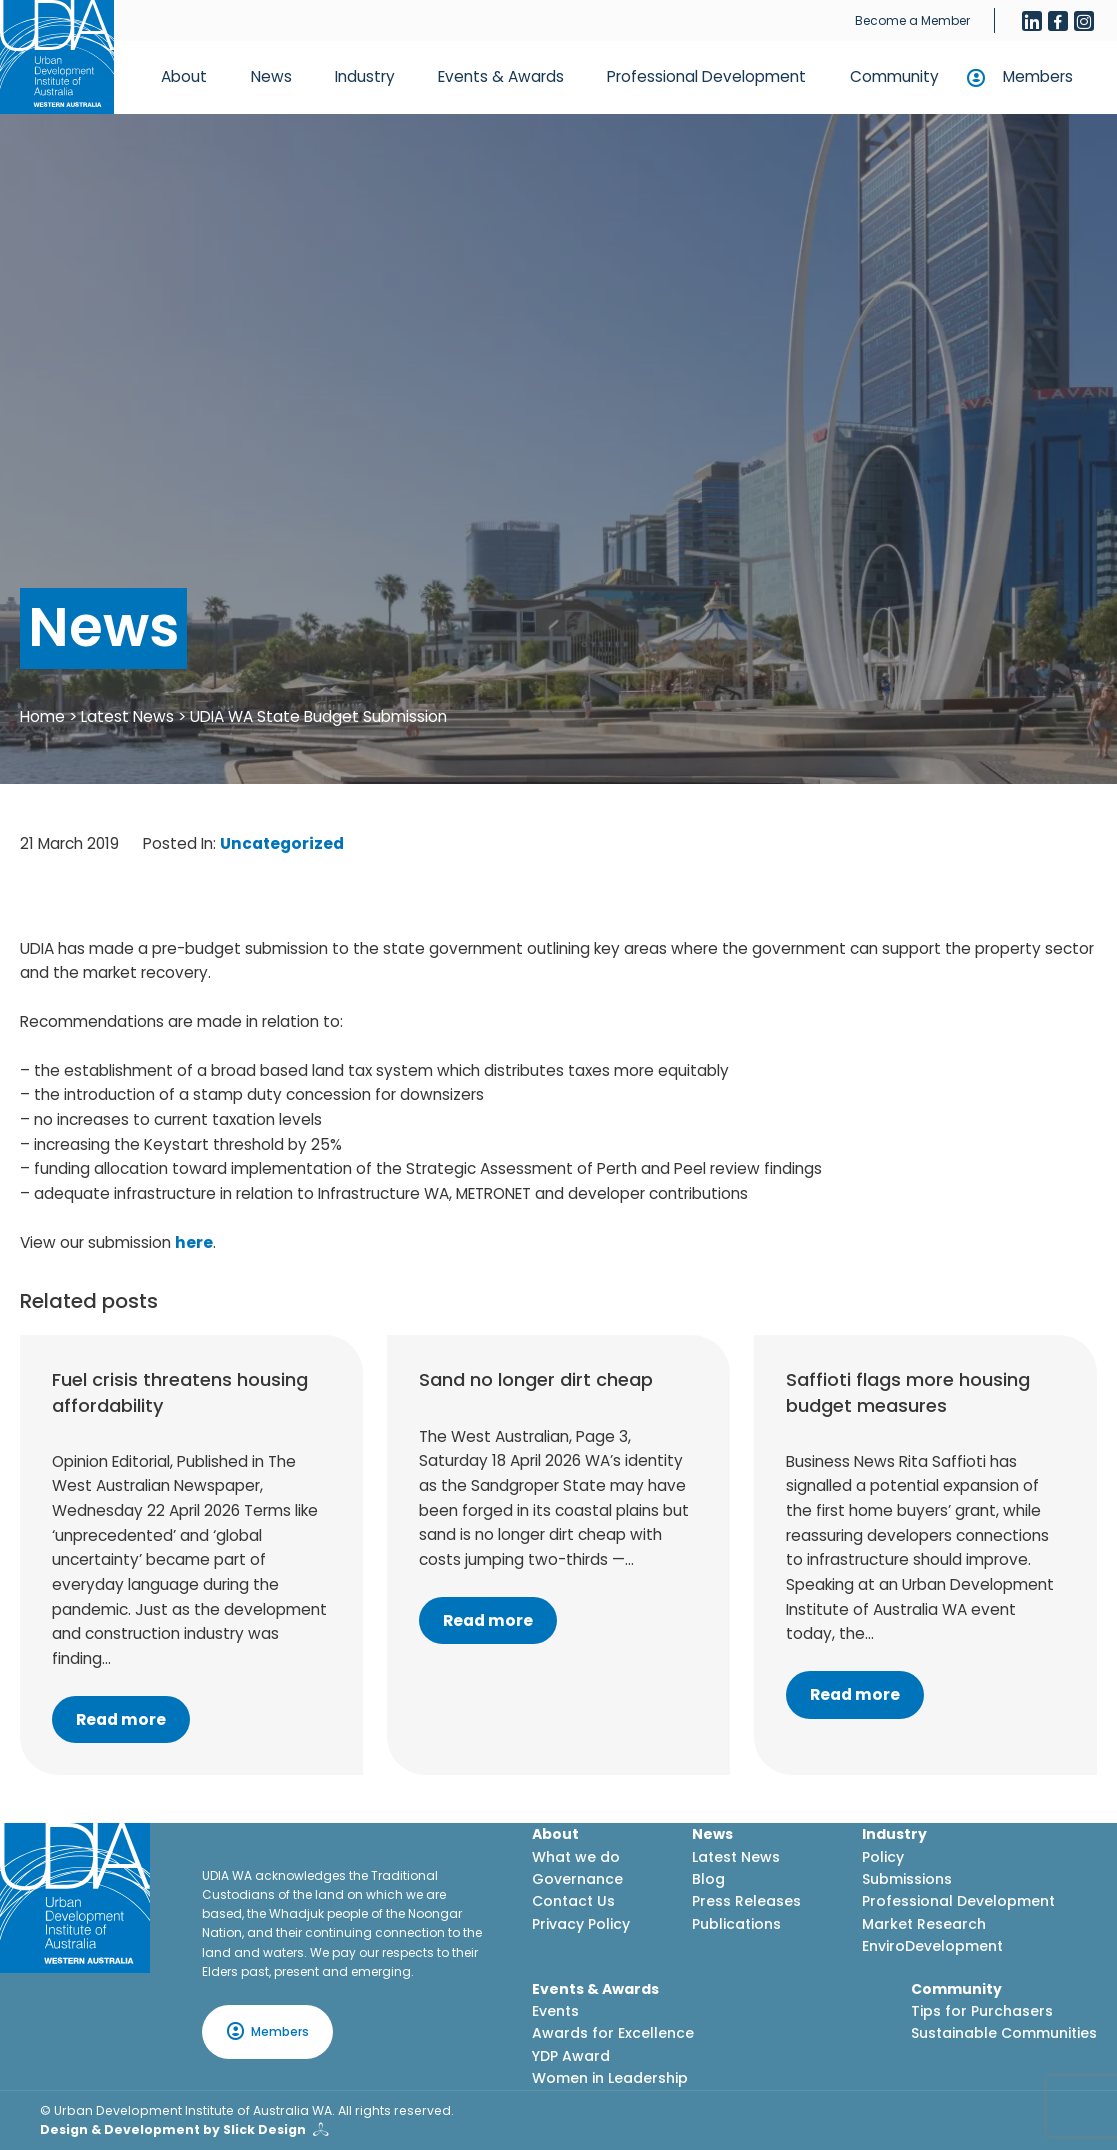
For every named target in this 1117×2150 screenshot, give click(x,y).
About (184, 76)
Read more (121, 1719)
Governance (577, 1879)
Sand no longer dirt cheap (536, 1379)
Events (555, 2011)
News (271, 76)
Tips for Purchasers (982, 2011)
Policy (883, 1857)
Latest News (127, 716)
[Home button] (57, 57)
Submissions (907, 1879)
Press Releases (746, 1901)
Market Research (924, 1924)
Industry (365, 76)
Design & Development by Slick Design (173, 2129)
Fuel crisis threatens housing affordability (180, 1392)
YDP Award (571, 2056)
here (194, 1242)
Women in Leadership (610, 2078)
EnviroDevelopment (932, 1946)
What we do (576, 1857)
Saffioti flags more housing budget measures (908, 1392)
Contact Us (573, 1901)
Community (894, 76)
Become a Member (912, 20)
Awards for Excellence (613, 2033)
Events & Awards (501, 76)
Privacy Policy (581, 1924)
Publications (736, 1924)
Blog (708, 1879)
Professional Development (706, 76)
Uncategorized (282, 843)
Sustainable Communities (1004, 2033)
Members (1038, 76)
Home (42, 716)
